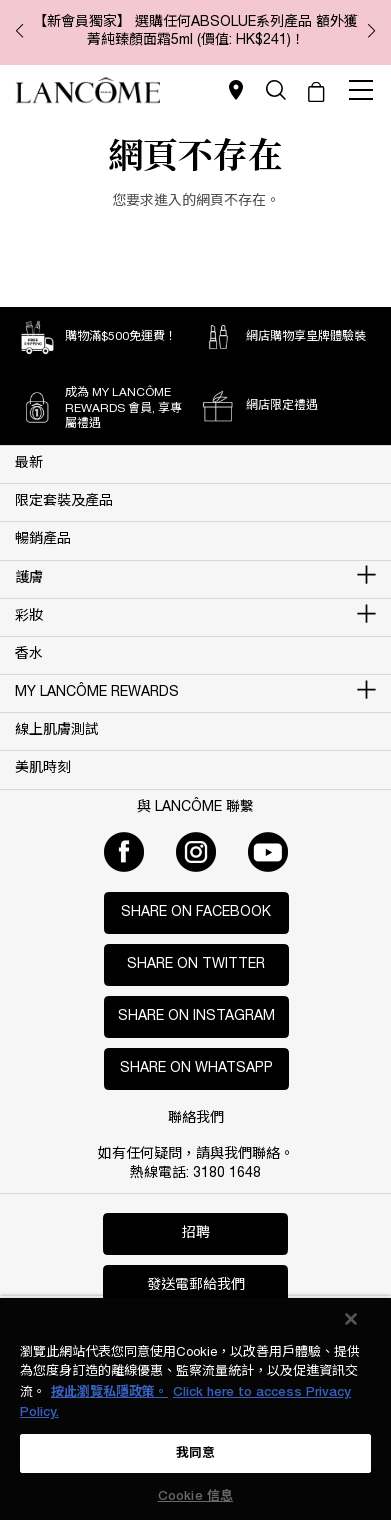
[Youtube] (268, 852)
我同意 (195, 1453)
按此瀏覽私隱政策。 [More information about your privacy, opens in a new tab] (109, 1392)
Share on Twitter (196, 964)
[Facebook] (124, 852)
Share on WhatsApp (196, 1068)
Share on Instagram (196, 1016)
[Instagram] (196, 852)
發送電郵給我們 (196, 1285)
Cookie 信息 (195, 1496)
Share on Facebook (196, 912)
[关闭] (351, 1319)
